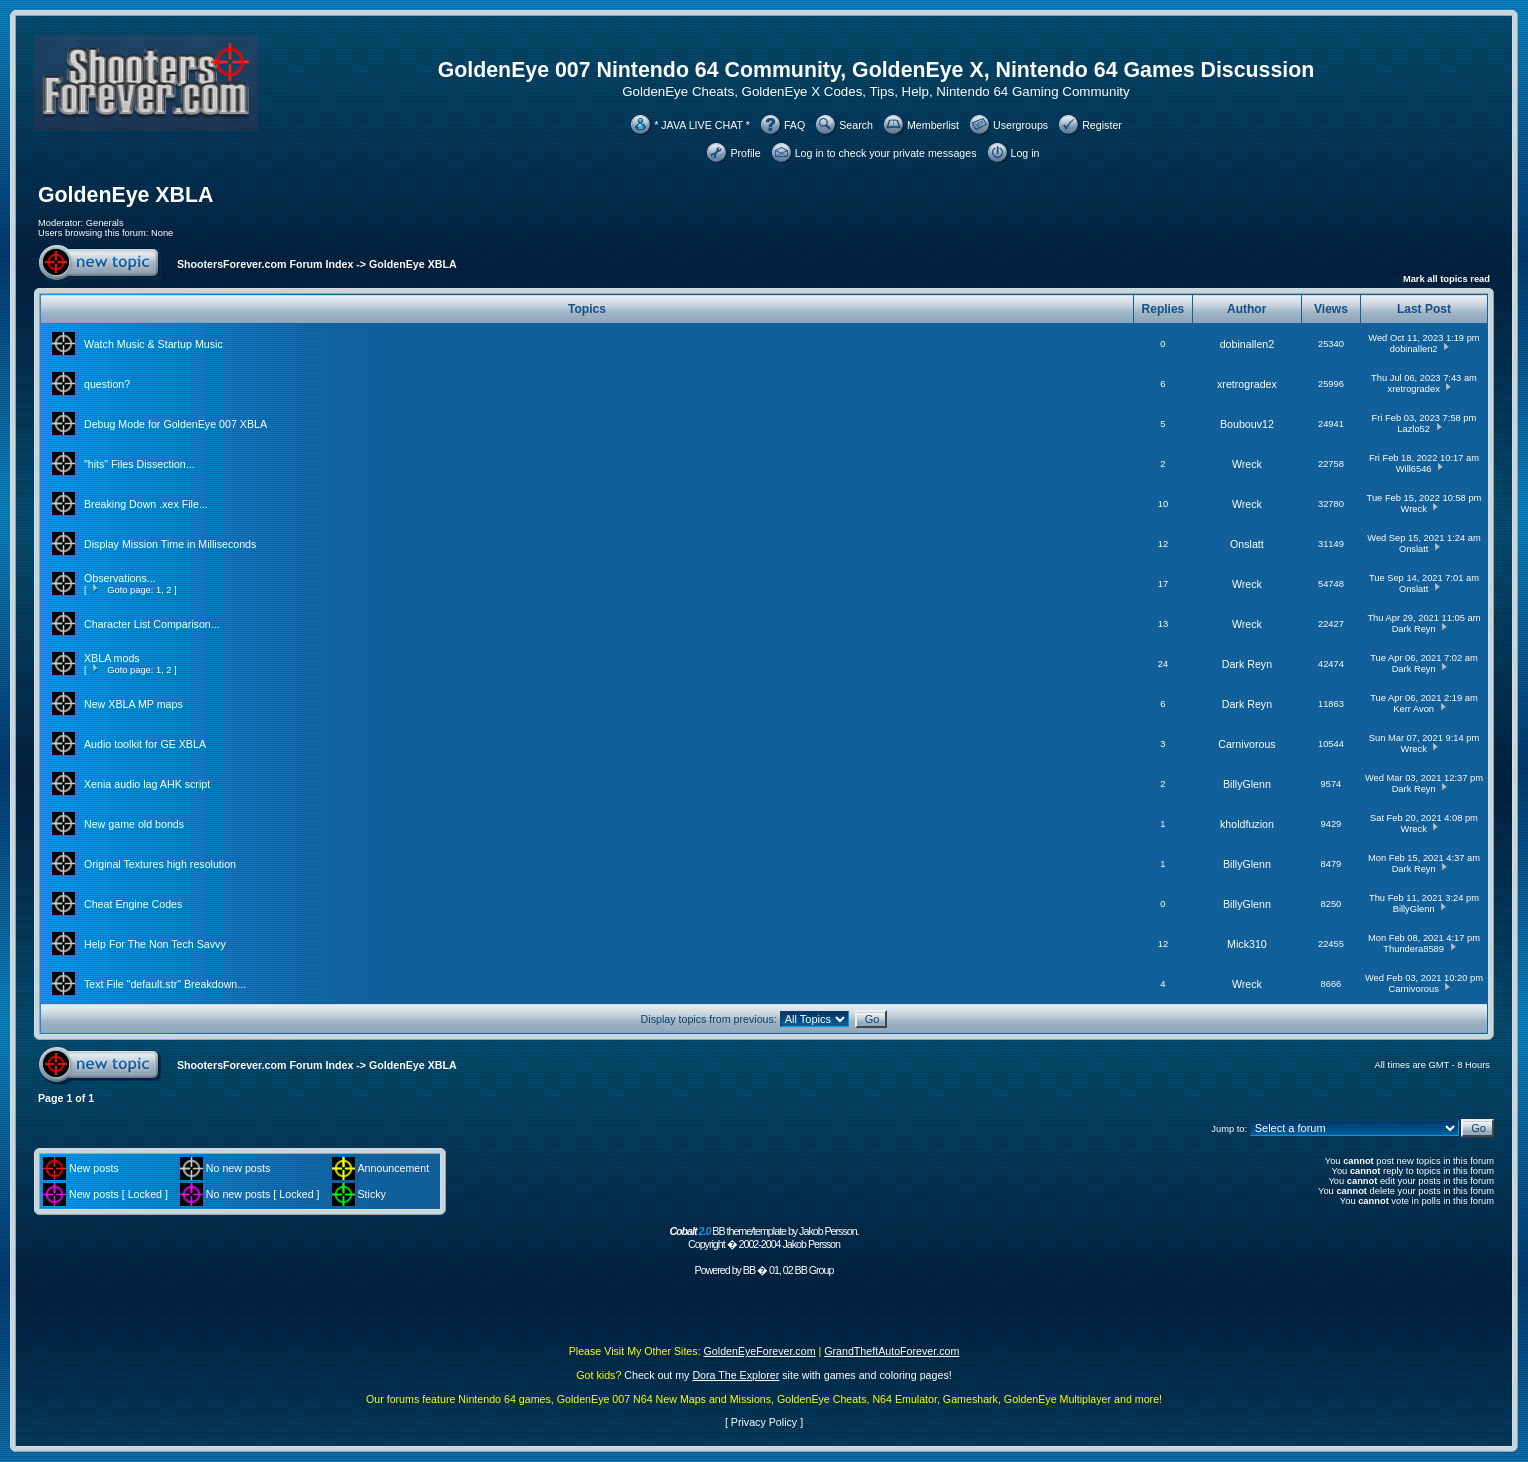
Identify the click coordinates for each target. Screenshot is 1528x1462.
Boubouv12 (1247, 424)
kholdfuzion (1247, 824)
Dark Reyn (1414, 629)
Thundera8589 (1413, 949)
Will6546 (1414, 469)
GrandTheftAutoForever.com (891, 1351)
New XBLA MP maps (133, 704)
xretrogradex (1247, 384)
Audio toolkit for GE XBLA (145, 744)
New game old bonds (134, 824)
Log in (1025, 153)
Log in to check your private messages (886, 153)
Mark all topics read (1446, 279)
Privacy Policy (764, 1422)
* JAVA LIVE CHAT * (702, 125)
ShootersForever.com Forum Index (265, 264)
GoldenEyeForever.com (760, 1351)
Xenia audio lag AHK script (147, 784)
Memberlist (933, 125)
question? (107, 384)
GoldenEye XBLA (125, 195)
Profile (745, 153)
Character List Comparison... (152, 624)
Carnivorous (1246, 744)
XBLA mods (112, 658)
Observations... (120, 578)
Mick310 (1247, 944)
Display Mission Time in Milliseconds (170, 544)
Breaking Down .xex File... (146, 504)
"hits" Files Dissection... (139, 464)
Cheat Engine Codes (133, 904)
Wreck (1247, 464)
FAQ (794, 125)
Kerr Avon (1413, 709)
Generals (105, 223)
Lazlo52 (1413, 429)
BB (749, 1270)
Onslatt (1247, 544)
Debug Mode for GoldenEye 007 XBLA (175, 424)
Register (1102, 125)
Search (856, 125)
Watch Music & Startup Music (153, 344)
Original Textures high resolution (160, 864)
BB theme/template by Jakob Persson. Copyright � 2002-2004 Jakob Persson (763, 1237)
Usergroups (1020, 125)
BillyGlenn (1247, 784)
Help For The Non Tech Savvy (155, 944)
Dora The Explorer (735, 1375)
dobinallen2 (1247, 344)
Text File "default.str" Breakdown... (165, 984)
